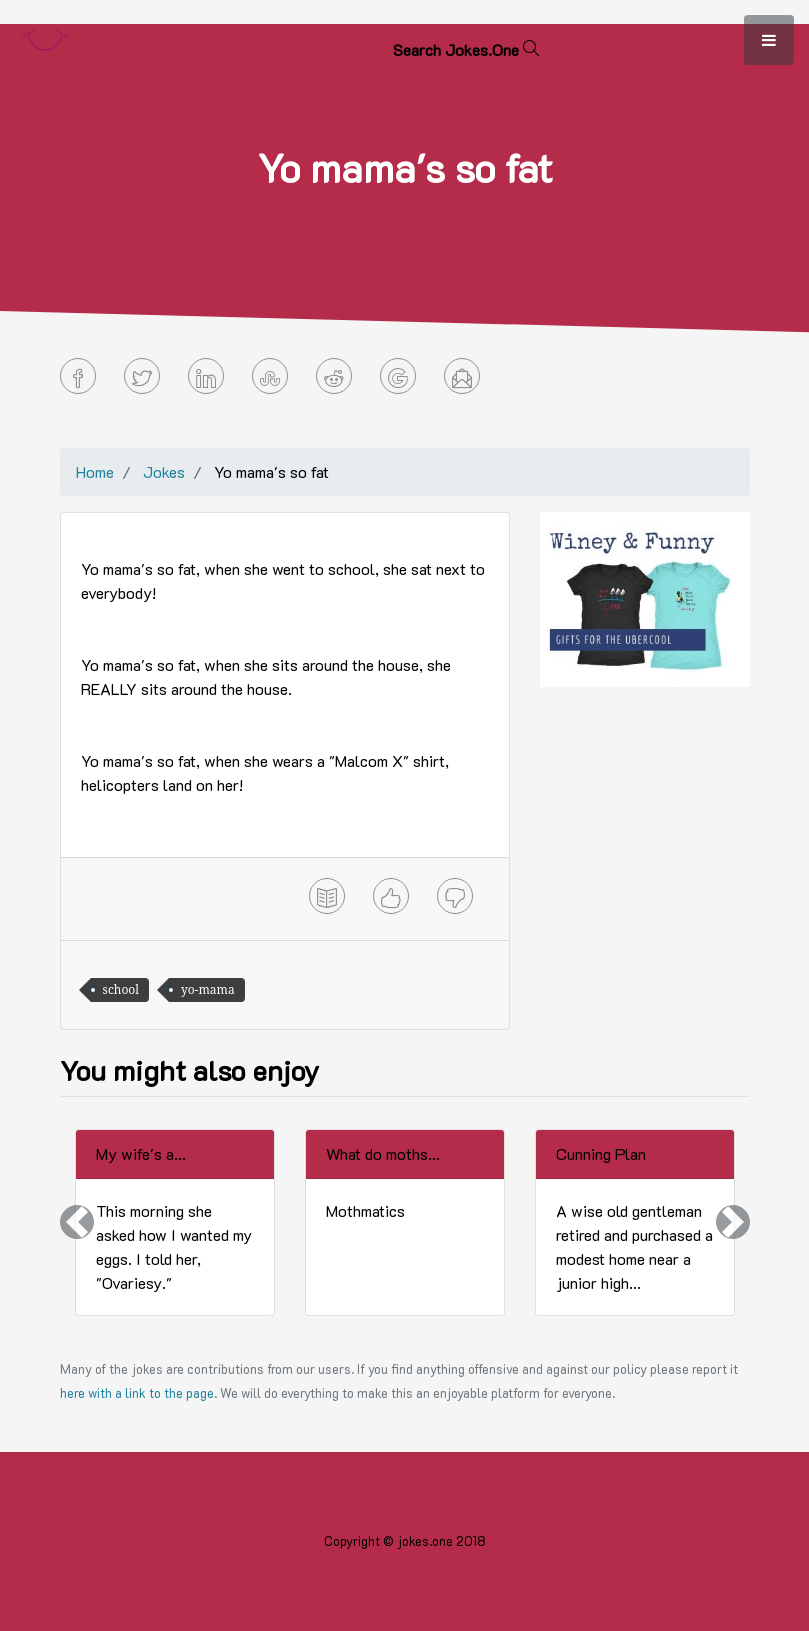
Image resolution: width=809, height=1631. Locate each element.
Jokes (164, 471)
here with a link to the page (137, 1393)
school (121, 989)
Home (95, 471)
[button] (77, 1222)
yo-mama (208, 989)
